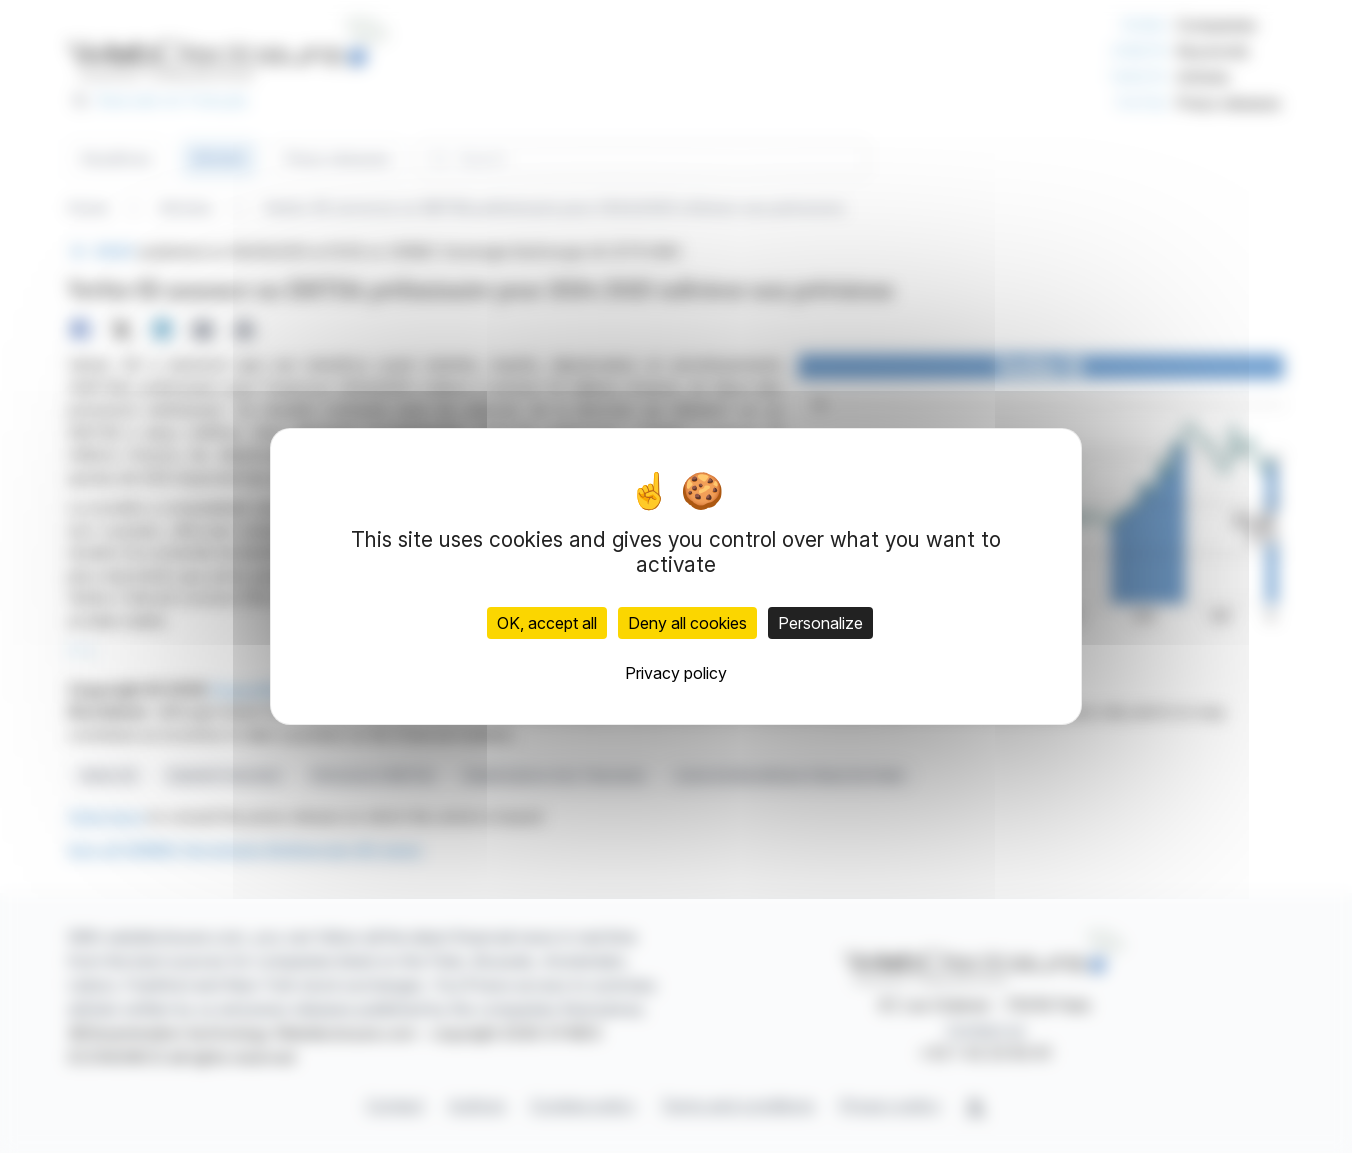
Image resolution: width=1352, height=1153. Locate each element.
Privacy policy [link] (676, 673)
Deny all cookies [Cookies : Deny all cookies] (687, 623)
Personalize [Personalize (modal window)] (820, 623)
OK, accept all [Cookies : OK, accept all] (547, 623)
